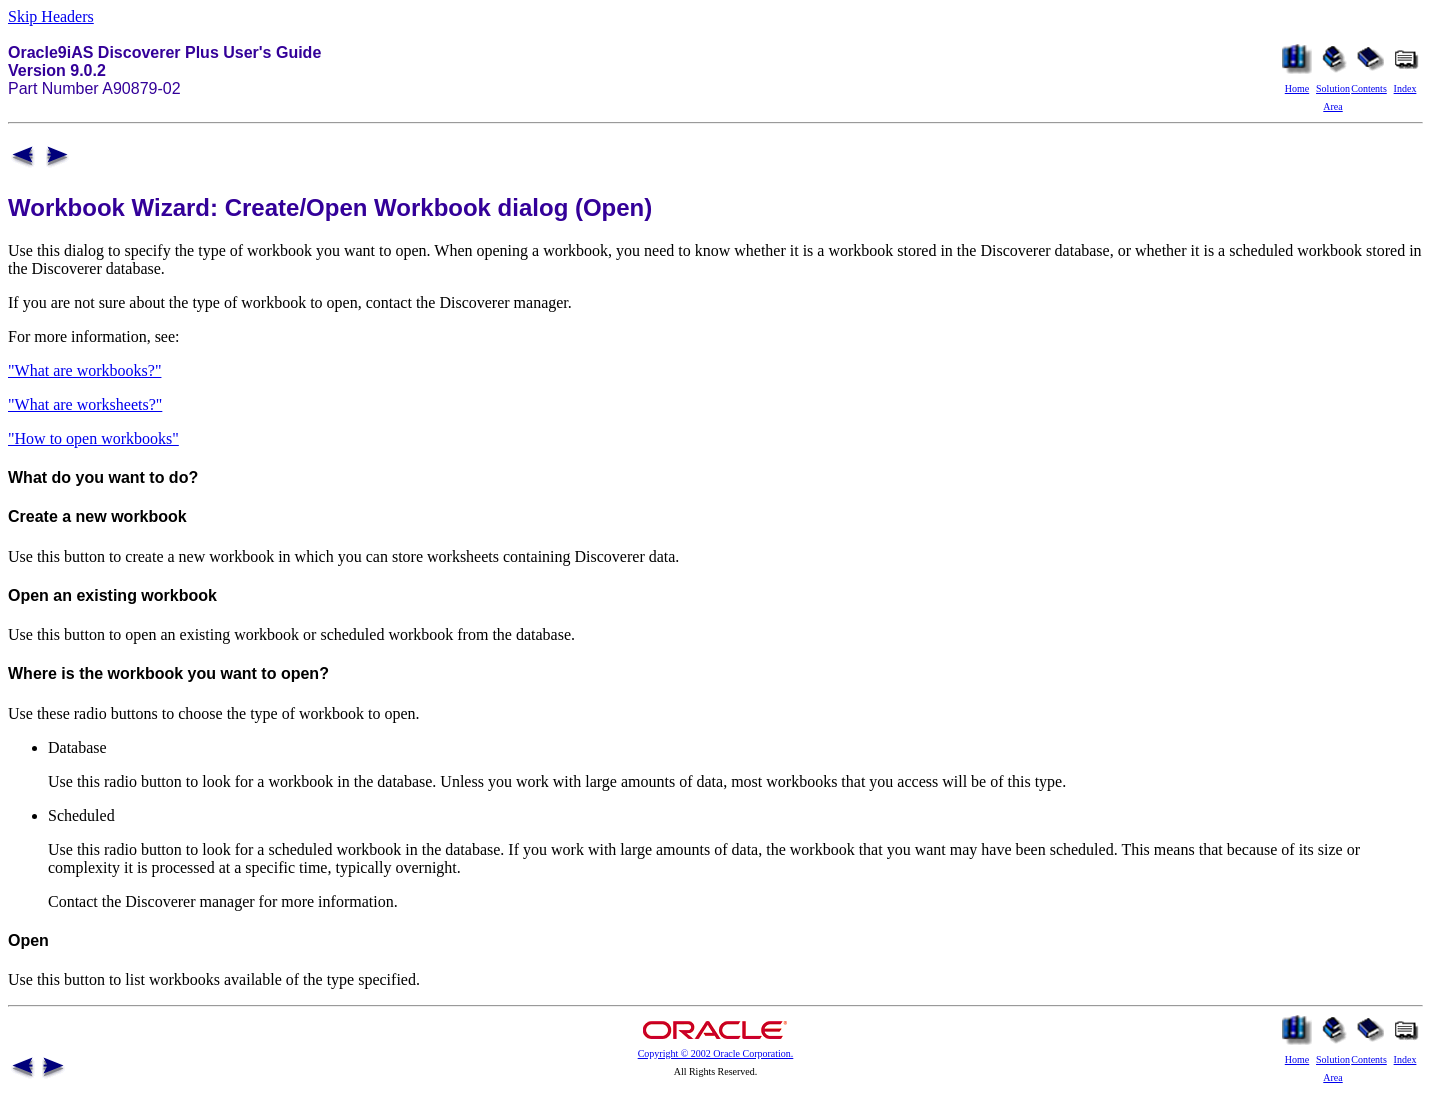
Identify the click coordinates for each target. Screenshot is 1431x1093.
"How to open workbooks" (93, 438)
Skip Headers (51, 16)
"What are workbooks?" (84, 370)
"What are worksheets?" (85, 404)
